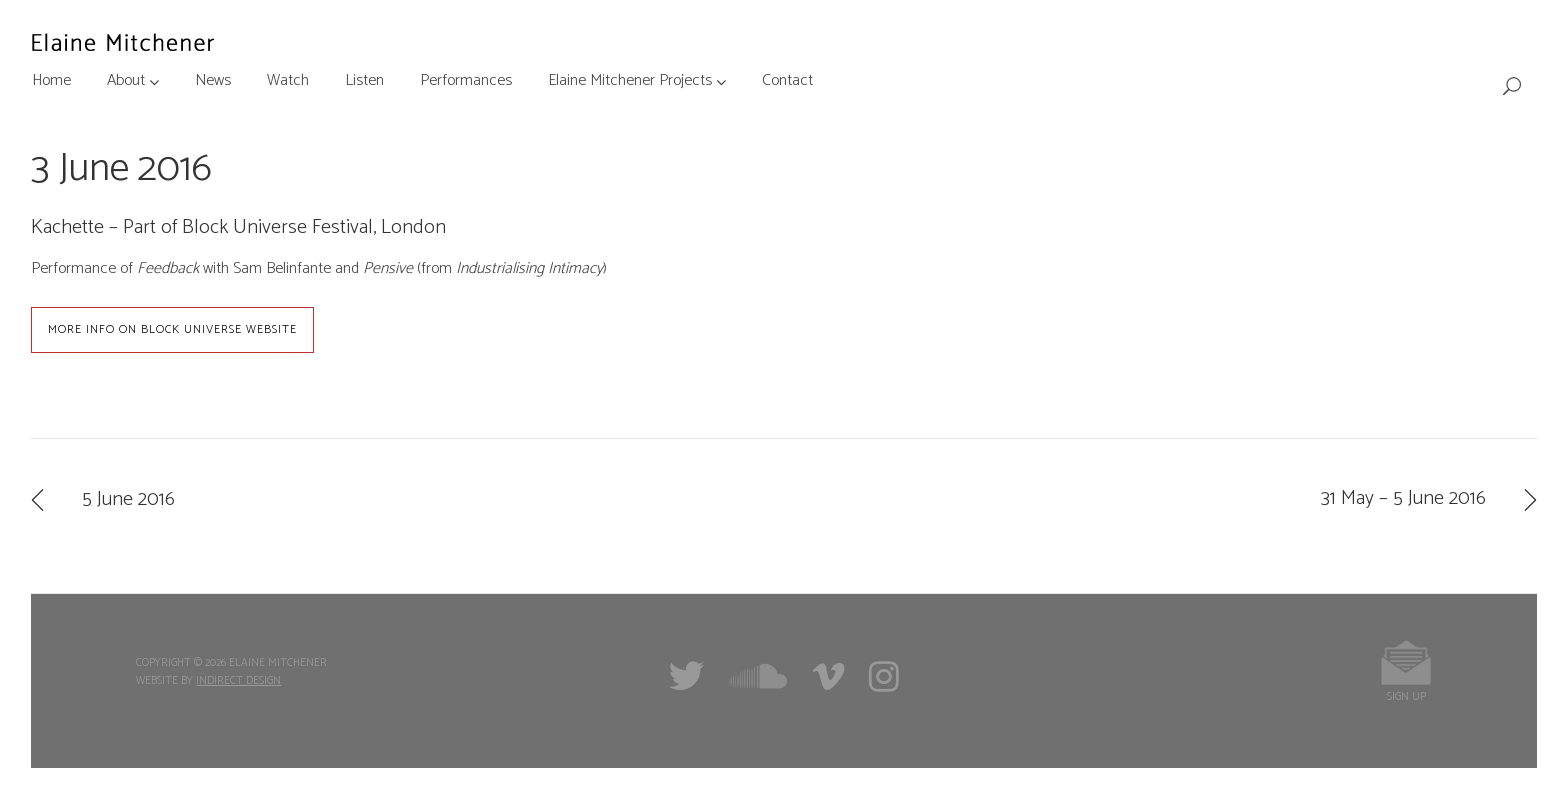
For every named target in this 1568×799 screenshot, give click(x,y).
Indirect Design (238, 681)
